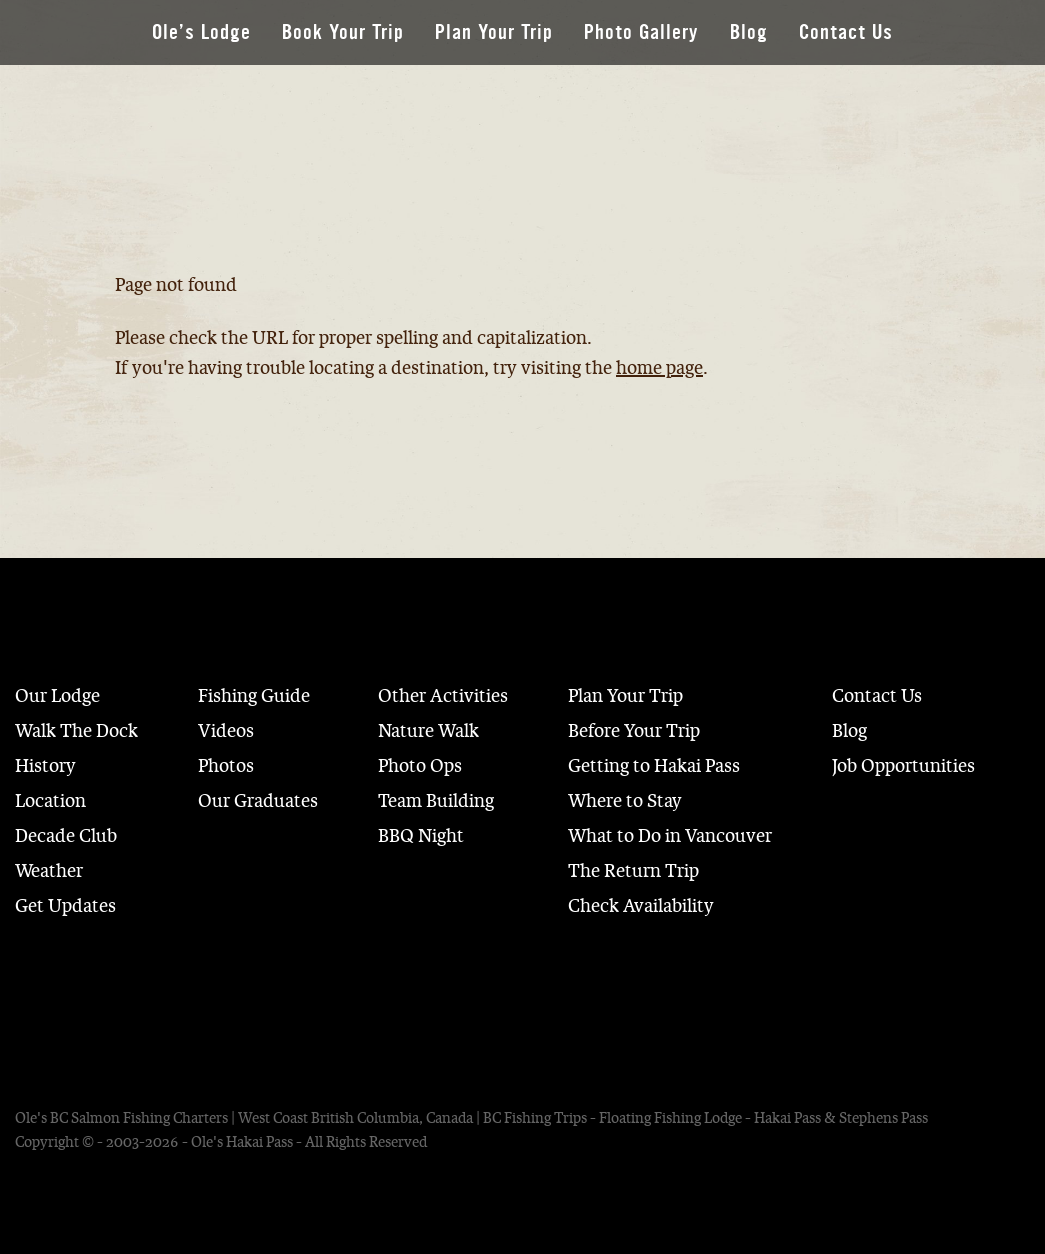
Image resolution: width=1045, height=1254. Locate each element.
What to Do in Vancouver (670, 836)
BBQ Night (421, 836)
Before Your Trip (634, 731)
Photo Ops (420, 766)
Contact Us (846, 32)
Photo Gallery (641, 32)
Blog (749, 32)
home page (659, 368)
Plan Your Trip (494, 32)
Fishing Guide (254, 696)
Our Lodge (57, 696)
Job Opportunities (903, 766)
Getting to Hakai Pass (654, 766)
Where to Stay (625, 801)
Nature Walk (428, 731)
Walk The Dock (76, 731)
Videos (226, 731)
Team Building (436, 801)
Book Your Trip (343, 32)
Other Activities (443, 696)
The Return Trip (633, 871)
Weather (49, 871)
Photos (226, 766)
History (45, 766)
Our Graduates (258, 801)
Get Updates (65, 906)
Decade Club (66, 836)
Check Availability (641, 906)
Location (50, 801)
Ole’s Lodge (201, 32)
